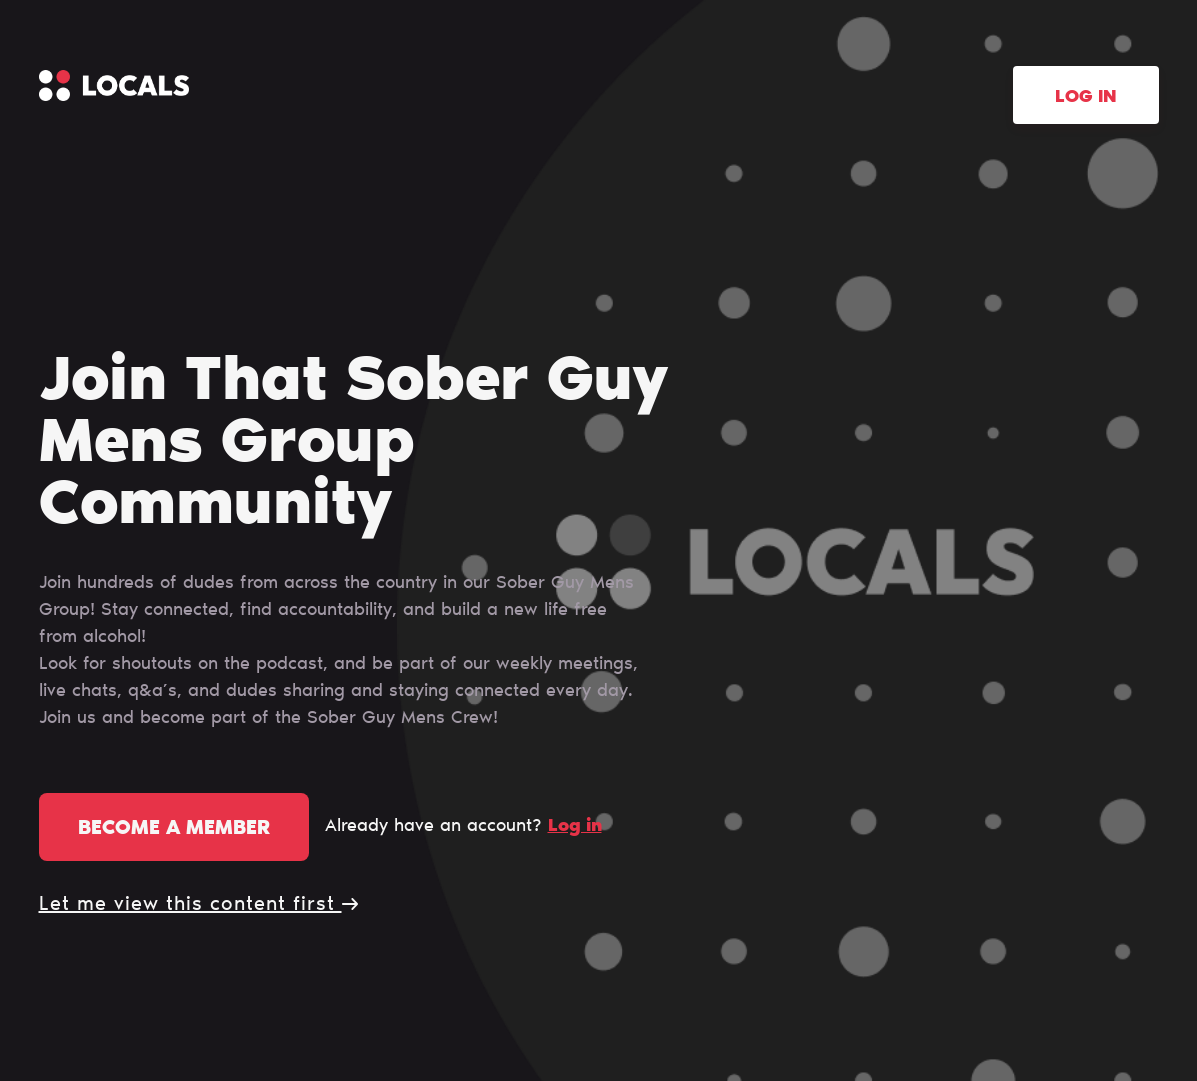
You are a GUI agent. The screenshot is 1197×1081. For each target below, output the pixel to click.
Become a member (174, 829)
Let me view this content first (198, 905)
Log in (1086, 98)
